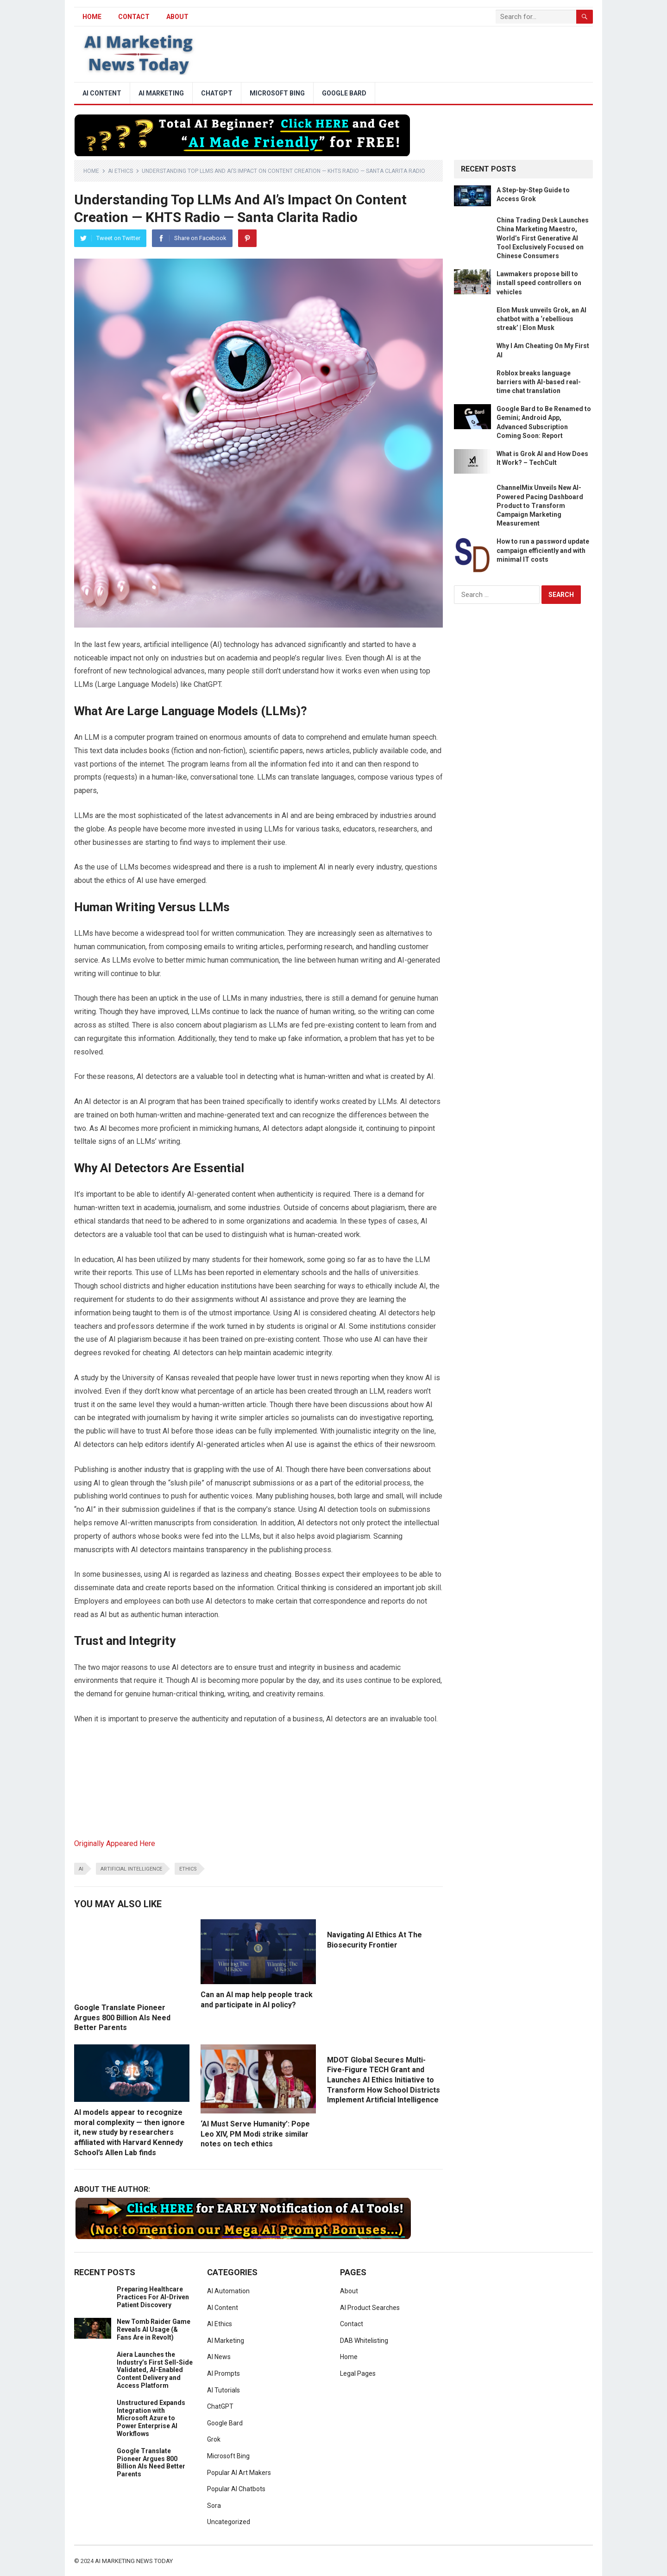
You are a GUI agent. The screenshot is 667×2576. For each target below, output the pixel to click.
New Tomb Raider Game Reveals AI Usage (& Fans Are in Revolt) (153, 2329)
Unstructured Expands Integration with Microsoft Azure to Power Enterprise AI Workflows (151, 2418)
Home (91, 171)
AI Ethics (120, 171)
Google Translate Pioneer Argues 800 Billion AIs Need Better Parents (122, 2017)
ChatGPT (217, 93)
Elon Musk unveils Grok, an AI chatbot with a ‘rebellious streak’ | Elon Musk (541, 318)
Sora (214, 2505)
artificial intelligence (131, 1869)
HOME (91, 16)
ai (81, 1869)
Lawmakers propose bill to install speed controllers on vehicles (539, 282)
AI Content (101, 93)
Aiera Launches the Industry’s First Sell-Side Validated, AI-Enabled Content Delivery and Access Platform (155, 2370)
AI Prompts (223, 2373)
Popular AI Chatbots (236, 2489)
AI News (219, 2356)
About (177, 16)
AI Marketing (161, 93)
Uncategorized (228, 2521)
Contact (134, 16)
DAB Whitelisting (364, 2340)
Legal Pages (358, 2373)
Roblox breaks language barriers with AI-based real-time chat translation (539, 381)
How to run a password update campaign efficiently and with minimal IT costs (543, 550)
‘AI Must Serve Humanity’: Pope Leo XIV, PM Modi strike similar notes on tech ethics (255, 2133)
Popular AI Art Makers (239, 2472)
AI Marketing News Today (134, 2560)
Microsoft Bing (277, 93)
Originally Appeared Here (114, 1843)
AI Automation (228, 2291)
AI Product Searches (370, 2307)
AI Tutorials (223, 2390)
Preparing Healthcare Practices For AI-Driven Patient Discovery (153, 2297)
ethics (188, 1869)
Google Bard (344, 93)
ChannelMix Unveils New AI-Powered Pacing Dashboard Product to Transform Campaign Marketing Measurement (540, 505)
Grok (213, 2439)
